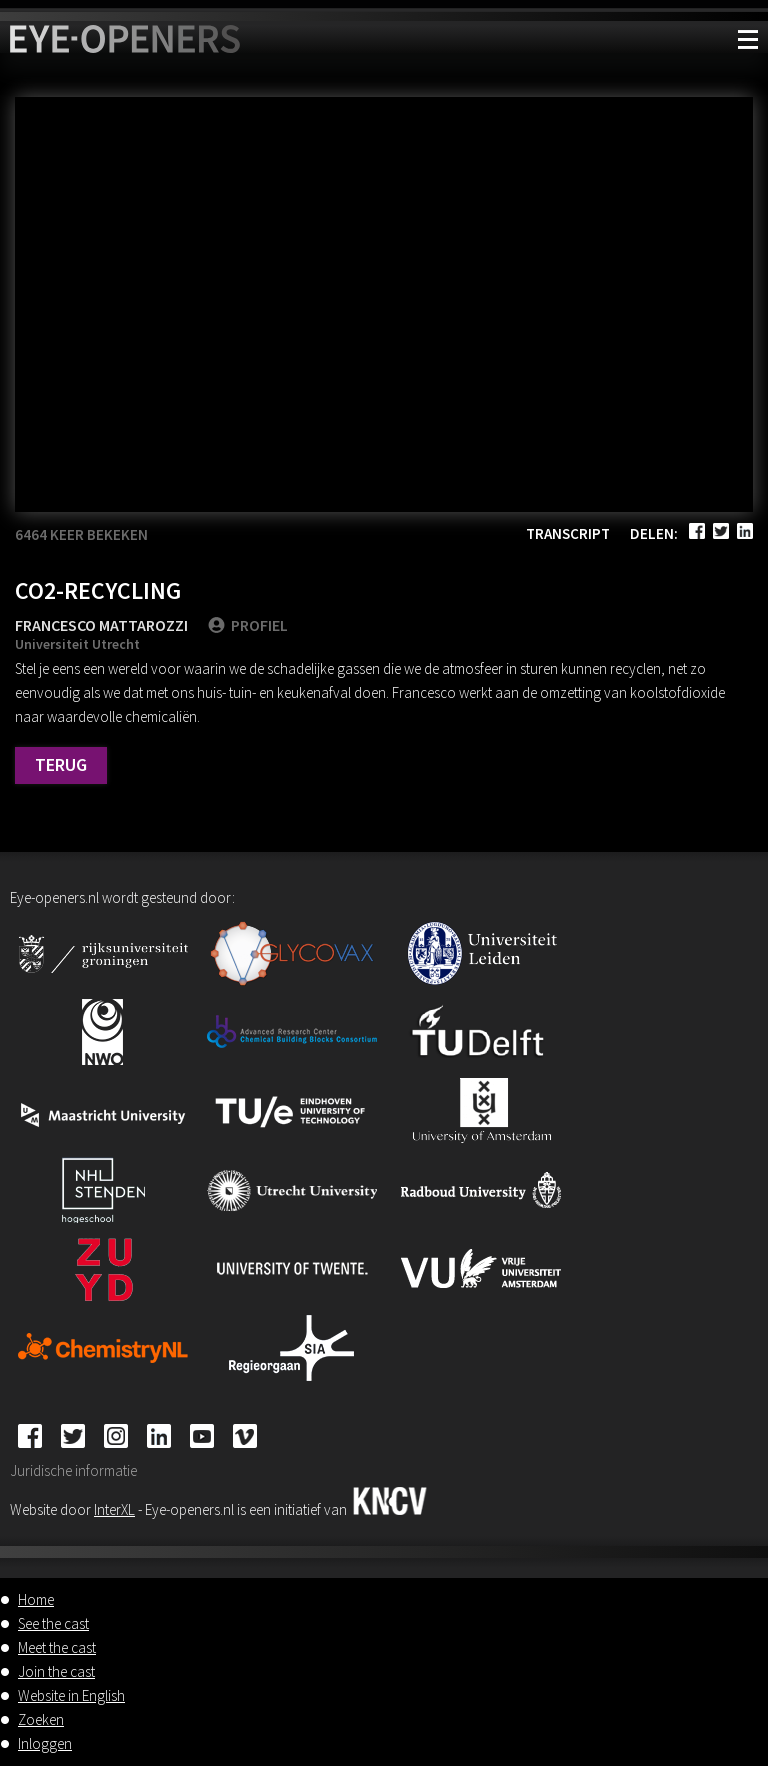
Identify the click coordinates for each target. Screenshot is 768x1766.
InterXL (114, 1509)
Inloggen (45, 1743)
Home (36, 1599)
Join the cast (56, 1671)
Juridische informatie (73, 1470)
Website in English (71, 1695)
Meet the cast (57, 1647)
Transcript (568, 533)
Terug (61, 764)
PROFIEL (248, 625)
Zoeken (41, 1719)
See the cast (53, 1623)
